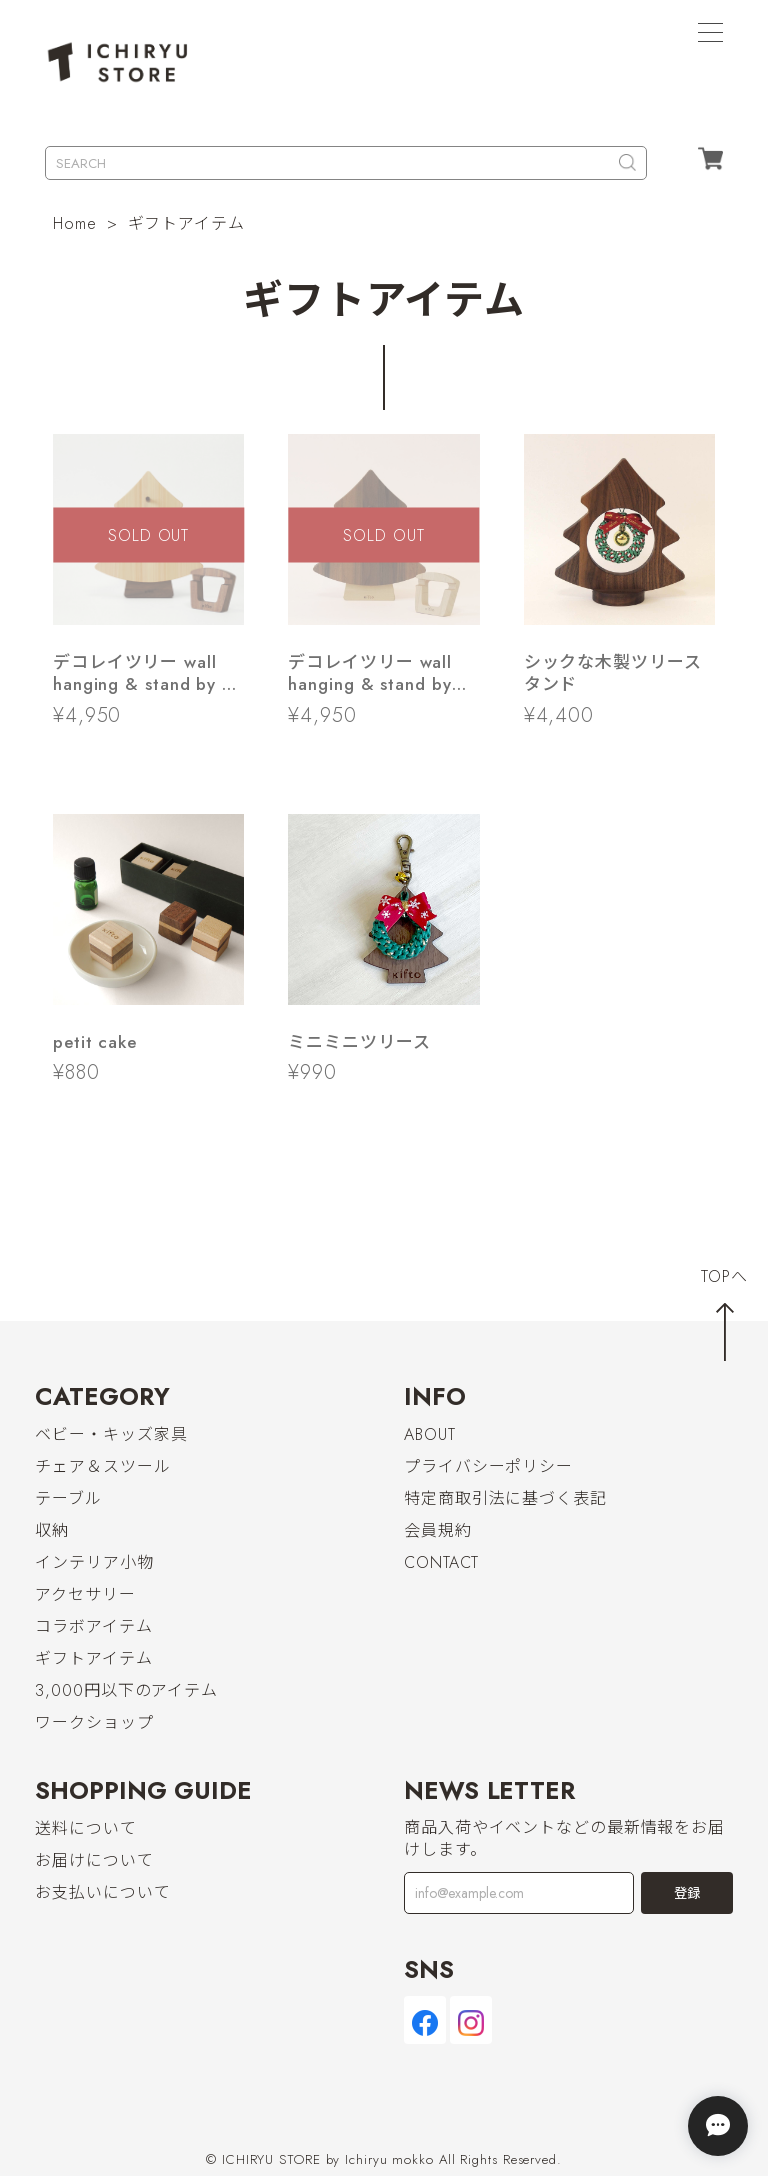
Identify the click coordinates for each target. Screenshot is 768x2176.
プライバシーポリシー (488, 1466)
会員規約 (438, 1530)
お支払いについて (102, 1892)
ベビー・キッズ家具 (111, 1434)
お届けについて (94, 1860)
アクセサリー (85, 1594)
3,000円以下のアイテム (126, 1690)
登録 (687, 1893)
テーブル (68, 1498)
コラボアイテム (93, 1626)
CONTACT (441, 1562)
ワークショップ (94, 1722)
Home (75, 223)
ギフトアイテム (93, 1658)
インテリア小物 (94, 1562)
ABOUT (430, 1434)
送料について (85, 1828)
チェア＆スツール (102, 1466)
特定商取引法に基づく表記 (505, 1498)
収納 (52, 1530)
